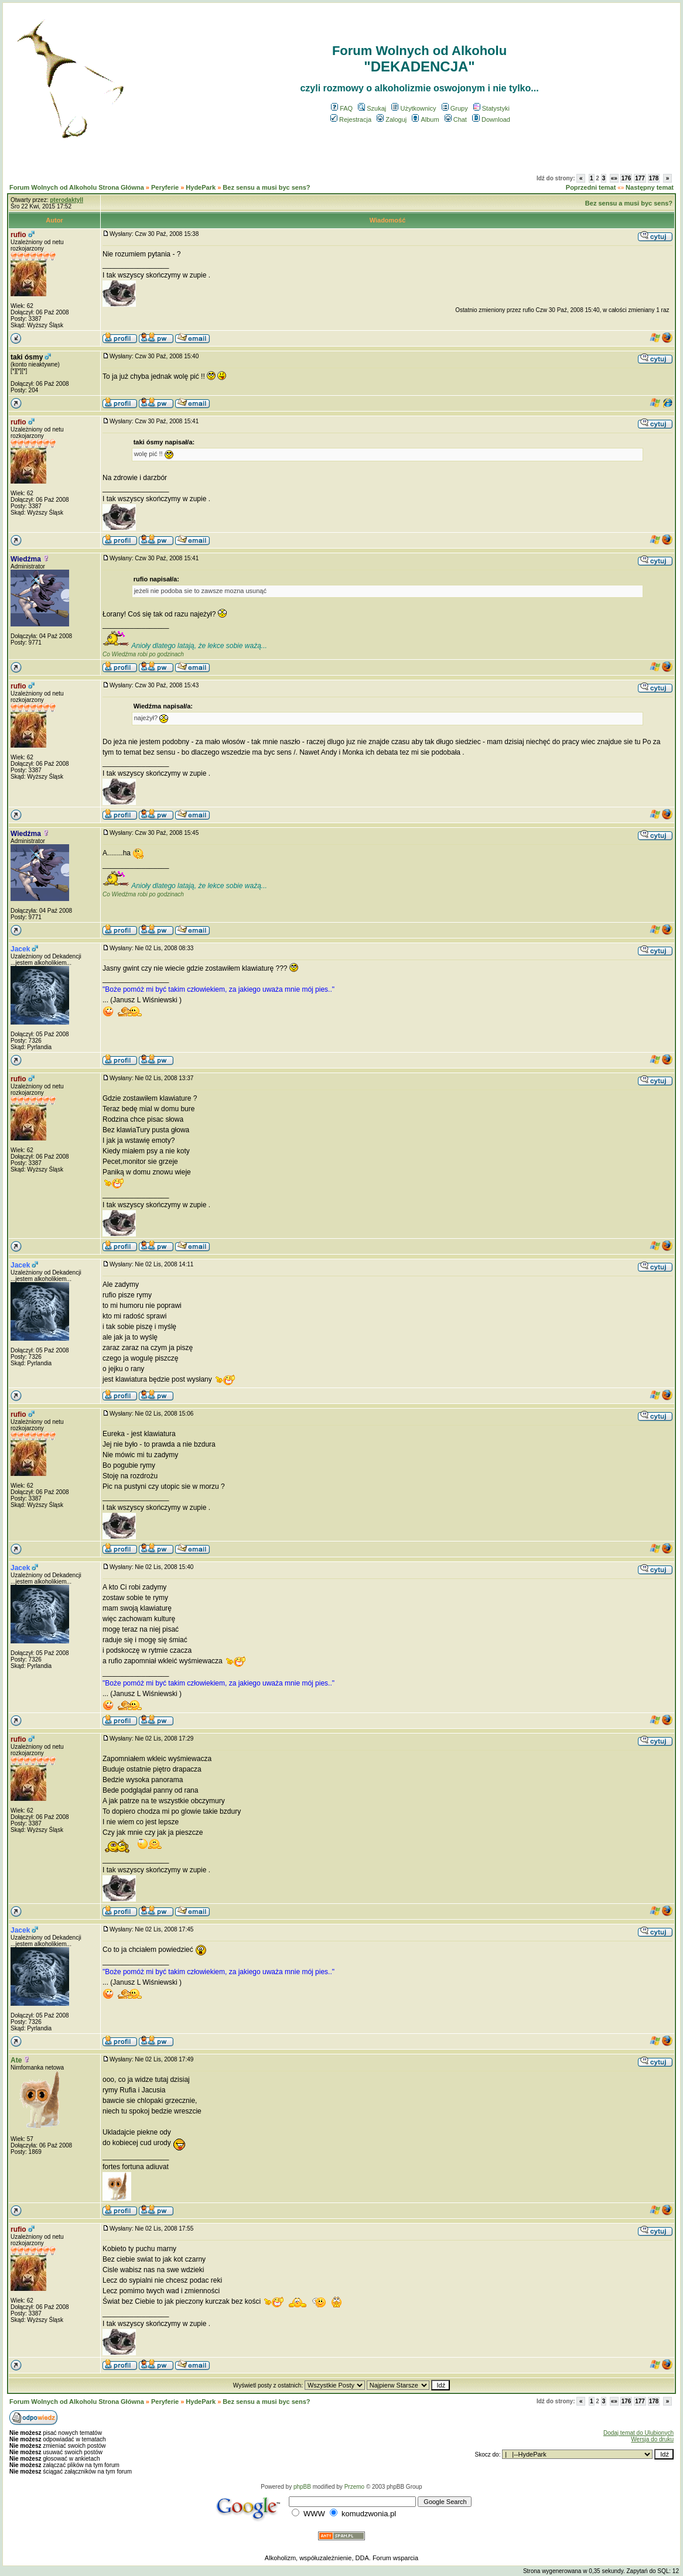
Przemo (354, 2486)
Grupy (455, 108)
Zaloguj (392, 119)
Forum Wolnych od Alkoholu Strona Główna (76, 187)
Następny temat (650, 187)
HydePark (201, 187)
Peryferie (165, 187)
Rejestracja (350, 119)
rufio (18, 235)
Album (425, 119)
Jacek (20, 949)
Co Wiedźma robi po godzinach (143, 654)
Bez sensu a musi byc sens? (266, 187)
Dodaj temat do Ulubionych (638, 2433)
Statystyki (491, 108)
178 (654, 178)
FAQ (342, 108)
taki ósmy (27, 357)
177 (640, 178)
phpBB (302, 2486)
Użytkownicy (413, 108)
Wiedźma (26, 559)
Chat (456, 119)
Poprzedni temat (591, 187)
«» (614, 178)
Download (491, 119)
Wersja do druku (652, 2439)
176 (626, 178)
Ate (16, 2060)
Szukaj (372, 108)
